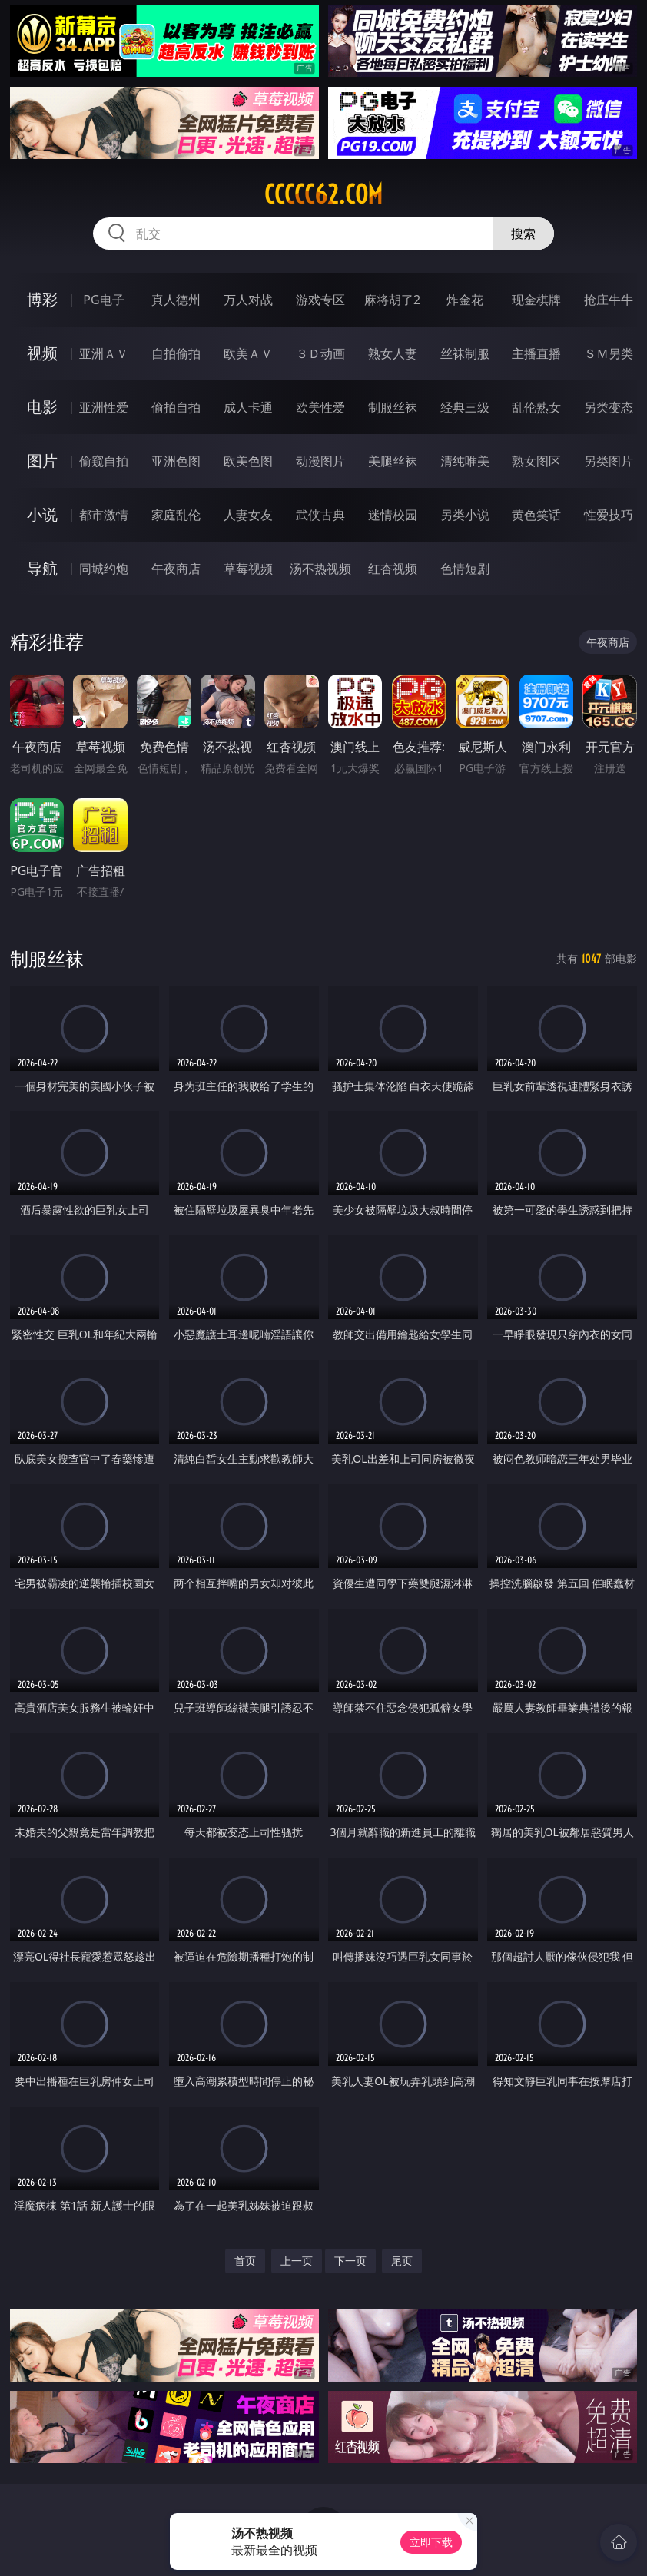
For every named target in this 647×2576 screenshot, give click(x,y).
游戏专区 (320, 299)
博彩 (42, 299)
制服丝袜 (392, 407)
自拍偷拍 (176, 353)
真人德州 (176, 299)
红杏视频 (392, 568)
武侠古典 (320, 514)
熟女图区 (536, 461)
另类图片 (608, 461)
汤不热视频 (320, 568)
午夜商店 (176, 568)
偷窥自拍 (103, 461)
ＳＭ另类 (608, 353)
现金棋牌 (536, 299)
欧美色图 (248, 461)
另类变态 (608, 407)
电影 (42, 406)
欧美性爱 (320, 407)
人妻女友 (248, 514)
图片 (42, 460)
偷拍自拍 (176, 407)
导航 (42, 568)
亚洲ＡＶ (103, 353)
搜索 (523, 233)
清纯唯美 (464, 461)
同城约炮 (103, 568)
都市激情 (103, 514)
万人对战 (248, 299)
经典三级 (464, 407)
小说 (42, 514)
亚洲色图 (176, 461)
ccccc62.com (323, 194)
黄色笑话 (536, 514)
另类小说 (464, 514)
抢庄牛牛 (608, 299)
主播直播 (536, 353)
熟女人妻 (392, 353)
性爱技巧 (608, 514)
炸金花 (464, 299)
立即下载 (431, 2542)
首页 (245, 2260)
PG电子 (103, 299)
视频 (42, 353)
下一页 (350, 2260)
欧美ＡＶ (248, 353)
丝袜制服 (464, 353)
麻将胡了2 (392, 299)
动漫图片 (320, 461)
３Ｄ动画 (320, 353)
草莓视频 (248, 568)
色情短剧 (464, 568)
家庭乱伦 (176, 514)
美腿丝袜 (392, 461)
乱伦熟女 (536, 407)
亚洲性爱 (103, 407)
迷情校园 (392, 514)
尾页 (402, 2260)
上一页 (296, 2260)
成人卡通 (248, 407)
